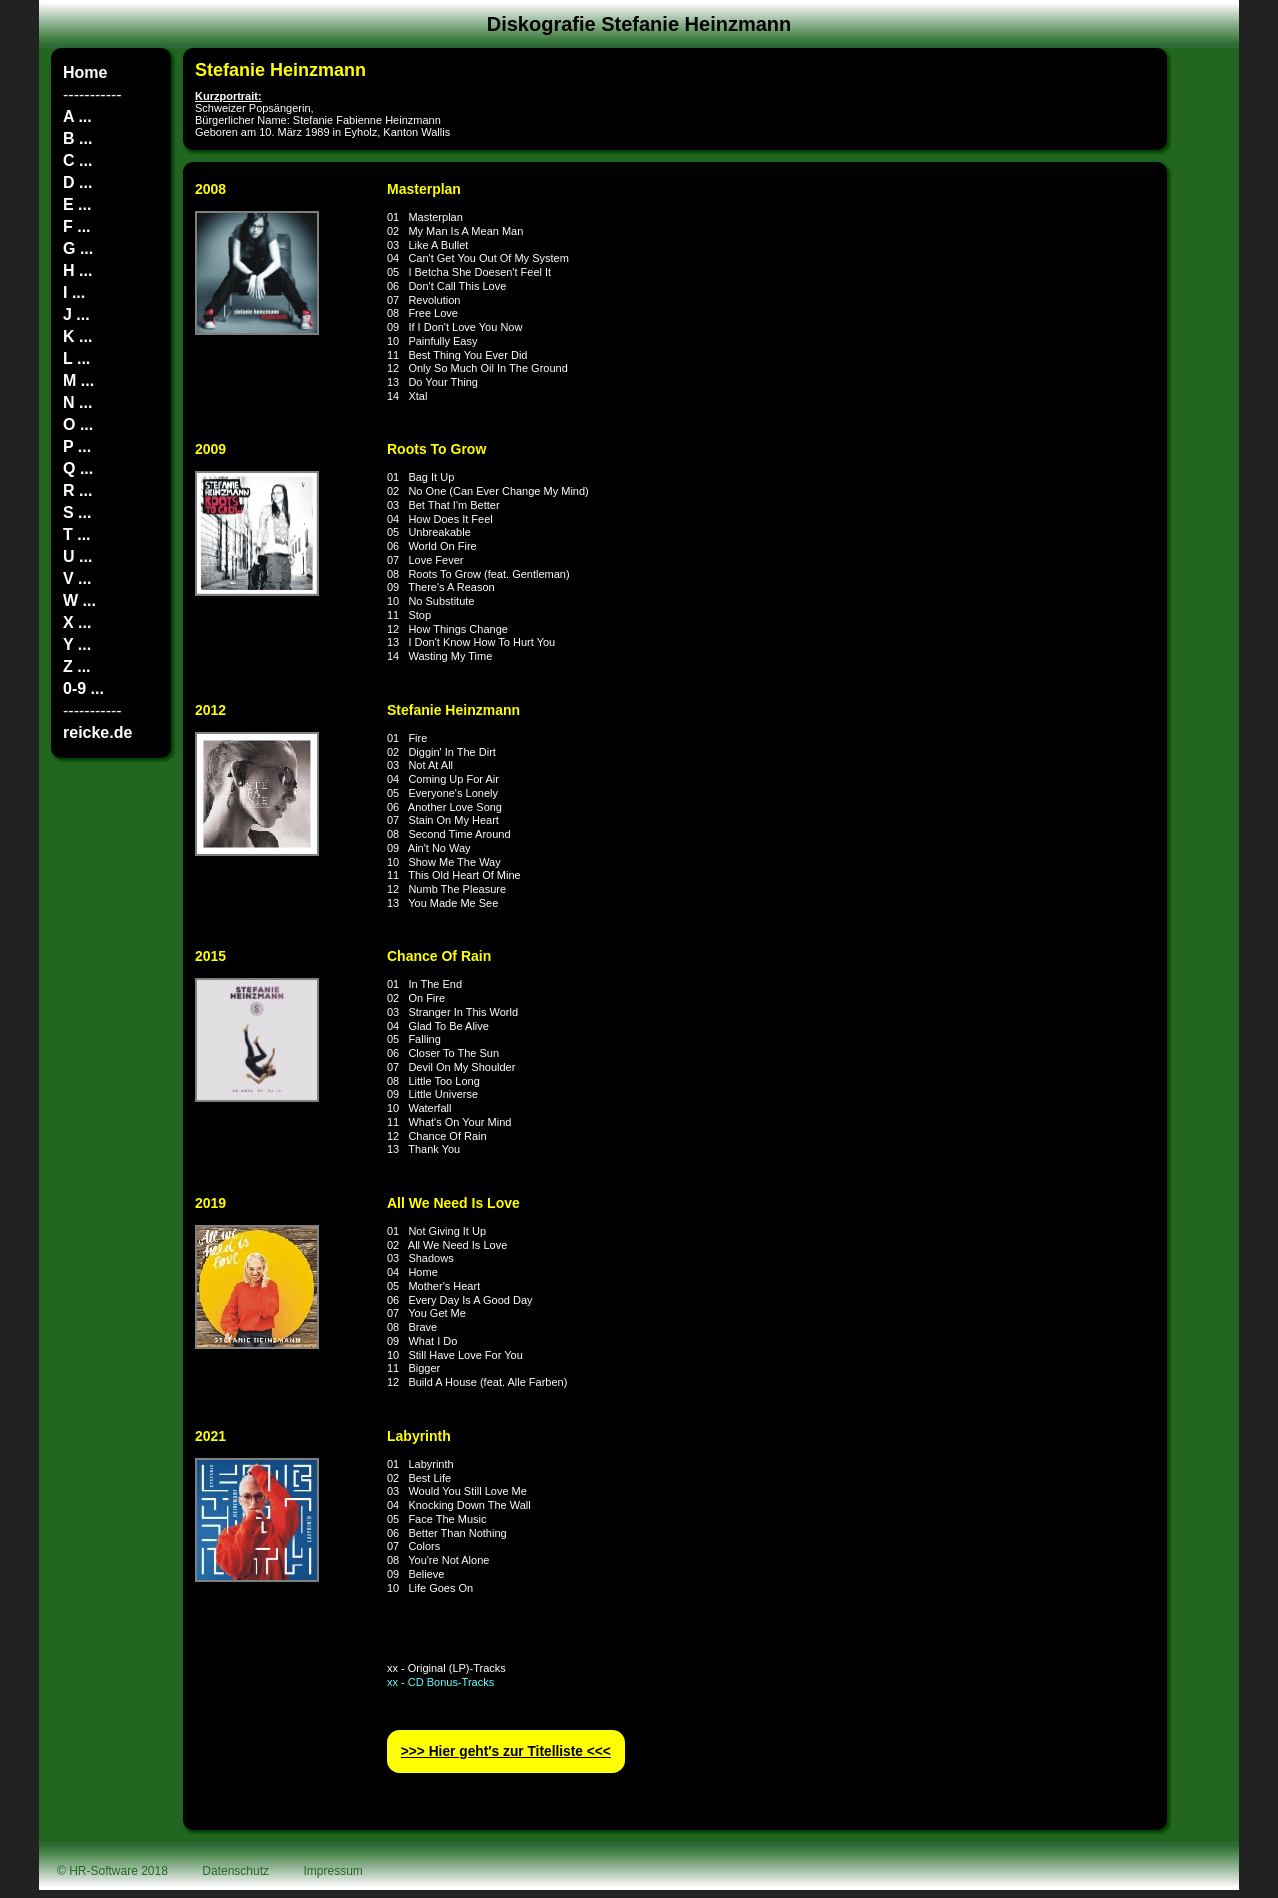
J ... (76, 314)
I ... (74, 292)
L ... (76, 358)
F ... (77, 226)
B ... (77, 138)
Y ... (77, 644)
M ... (78, 380)
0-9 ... (83, 688)
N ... (77, 402)
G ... (78, 248)
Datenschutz (235, 1871)
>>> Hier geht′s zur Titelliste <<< (506, 1751)
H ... (77, 270)
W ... (79, 600)
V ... (77, 578)
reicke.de (97, 732)
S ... (77, 512)
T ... (77, 534)
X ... (77, 622)
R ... (77, 490)
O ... (78, 424)
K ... (77, 336)
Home (85, 72)
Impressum (333, 1871)
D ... (77, 182)
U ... (77, 556)
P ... (77, 446)
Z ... (77, 666)
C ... (77, 160)
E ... (77, 204)
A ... (77, 116)
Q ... (78, 468)
